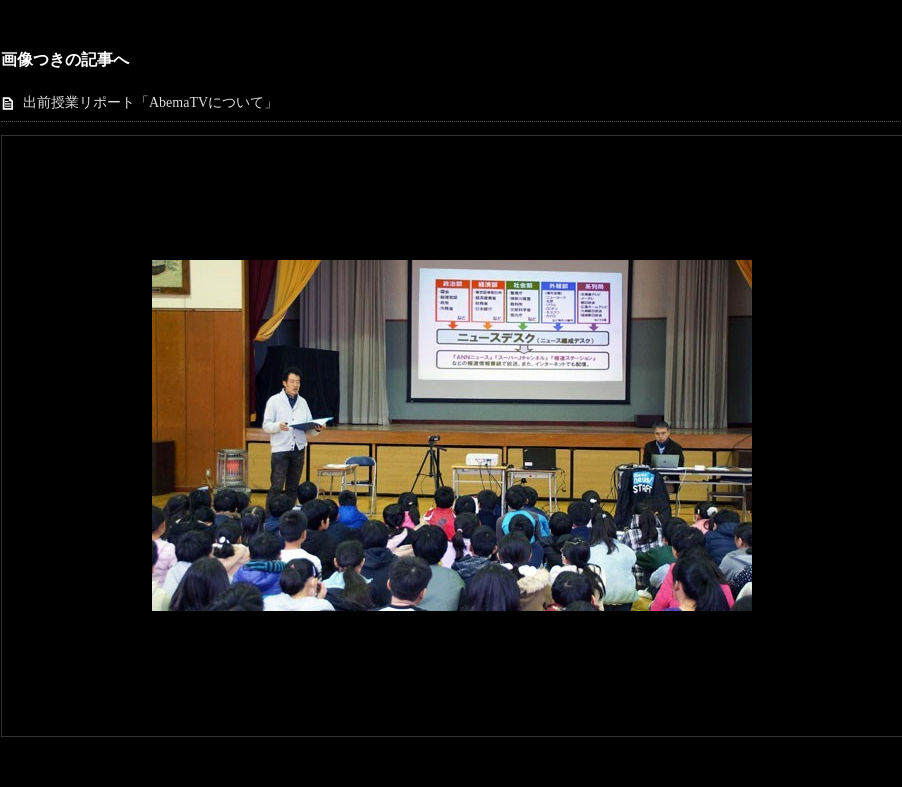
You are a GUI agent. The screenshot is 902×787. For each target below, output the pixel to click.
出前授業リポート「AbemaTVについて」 (150, 102)
